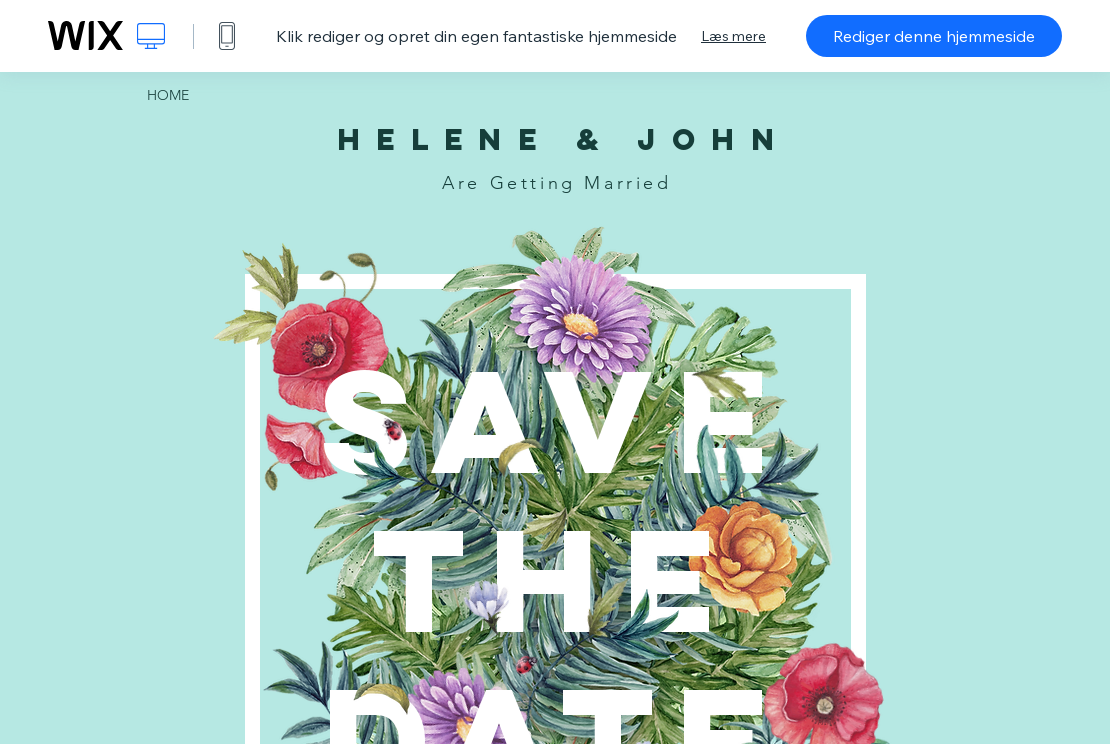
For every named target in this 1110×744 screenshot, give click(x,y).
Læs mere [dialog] (733, 36)
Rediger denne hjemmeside (934, 36)
